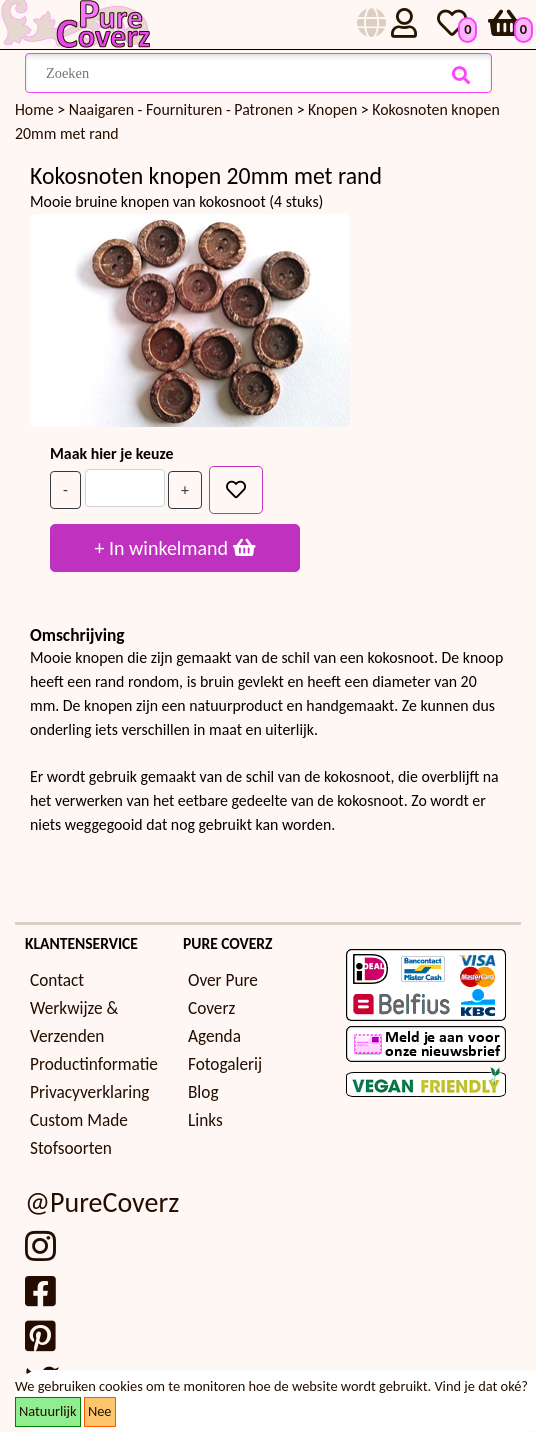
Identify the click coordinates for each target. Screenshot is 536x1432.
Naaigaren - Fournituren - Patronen (183, 109)
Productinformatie (94, 1064)
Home (34, 109)
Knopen (334, 109)
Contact (57, 980)
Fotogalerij (225, 1064)
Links (205, 1120)
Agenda (214, 1036)
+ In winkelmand (174, 548)
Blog (203, 1092)
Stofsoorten (71, 1148)
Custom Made (79, 1120)
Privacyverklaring (89, 1092)
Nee (100, 1411)
